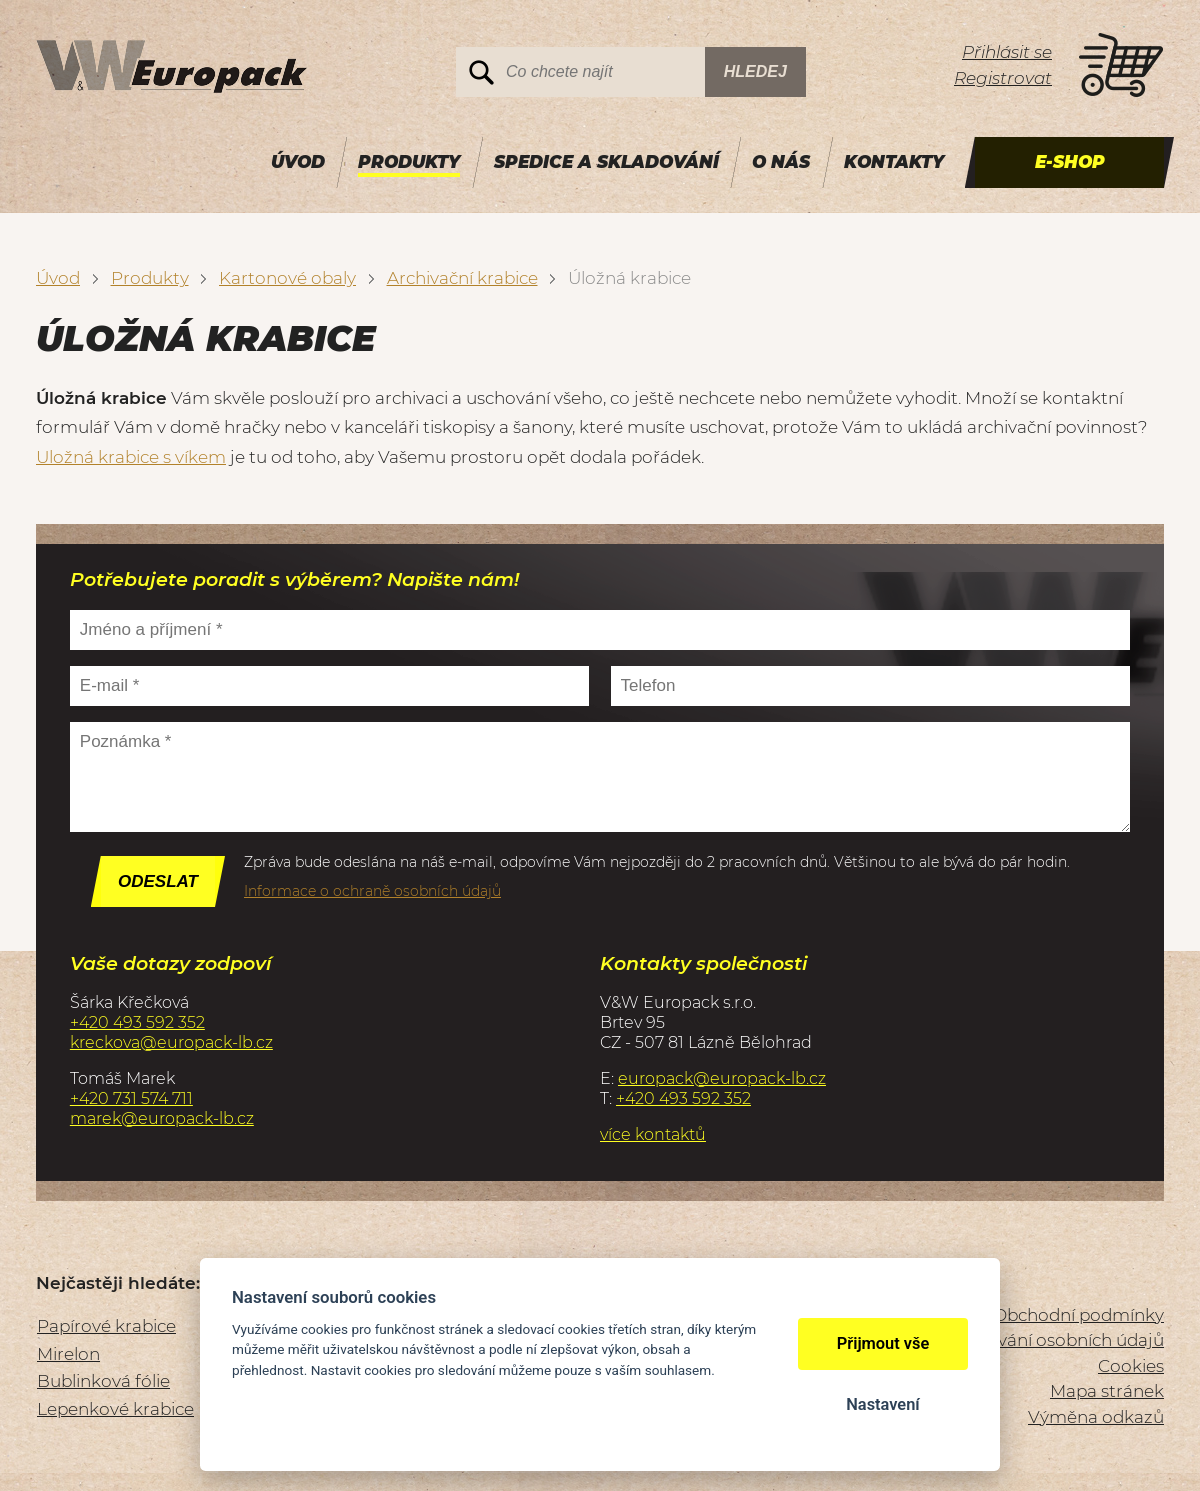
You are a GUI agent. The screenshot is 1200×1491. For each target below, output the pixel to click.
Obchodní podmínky (1078, 1315)
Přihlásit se (1007, 52)
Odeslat (158, 881)
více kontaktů (653, 1134)
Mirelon (68, 1354)
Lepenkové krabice (115, 1409)
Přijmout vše (883, 1343)
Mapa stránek (1107, 1391)
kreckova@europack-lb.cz (171, 1042)
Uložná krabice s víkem (131, 457)
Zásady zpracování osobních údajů (1021, 1340)
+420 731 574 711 (131, 1098)
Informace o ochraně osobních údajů (372, 891)
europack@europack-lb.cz (722, 1078)
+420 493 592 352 (137, 1022)
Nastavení (882, 1404)
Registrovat (1003, 78)
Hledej (755, 71)
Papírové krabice (106, 1326)
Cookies (1131, 1366)
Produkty (150, 278)
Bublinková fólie (103, 1381)
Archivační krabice (462, 278)
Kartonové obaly (287, 278)
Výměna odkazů (1096, 1417)
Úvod (58, 278)
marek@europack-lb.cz (162, 1118)
